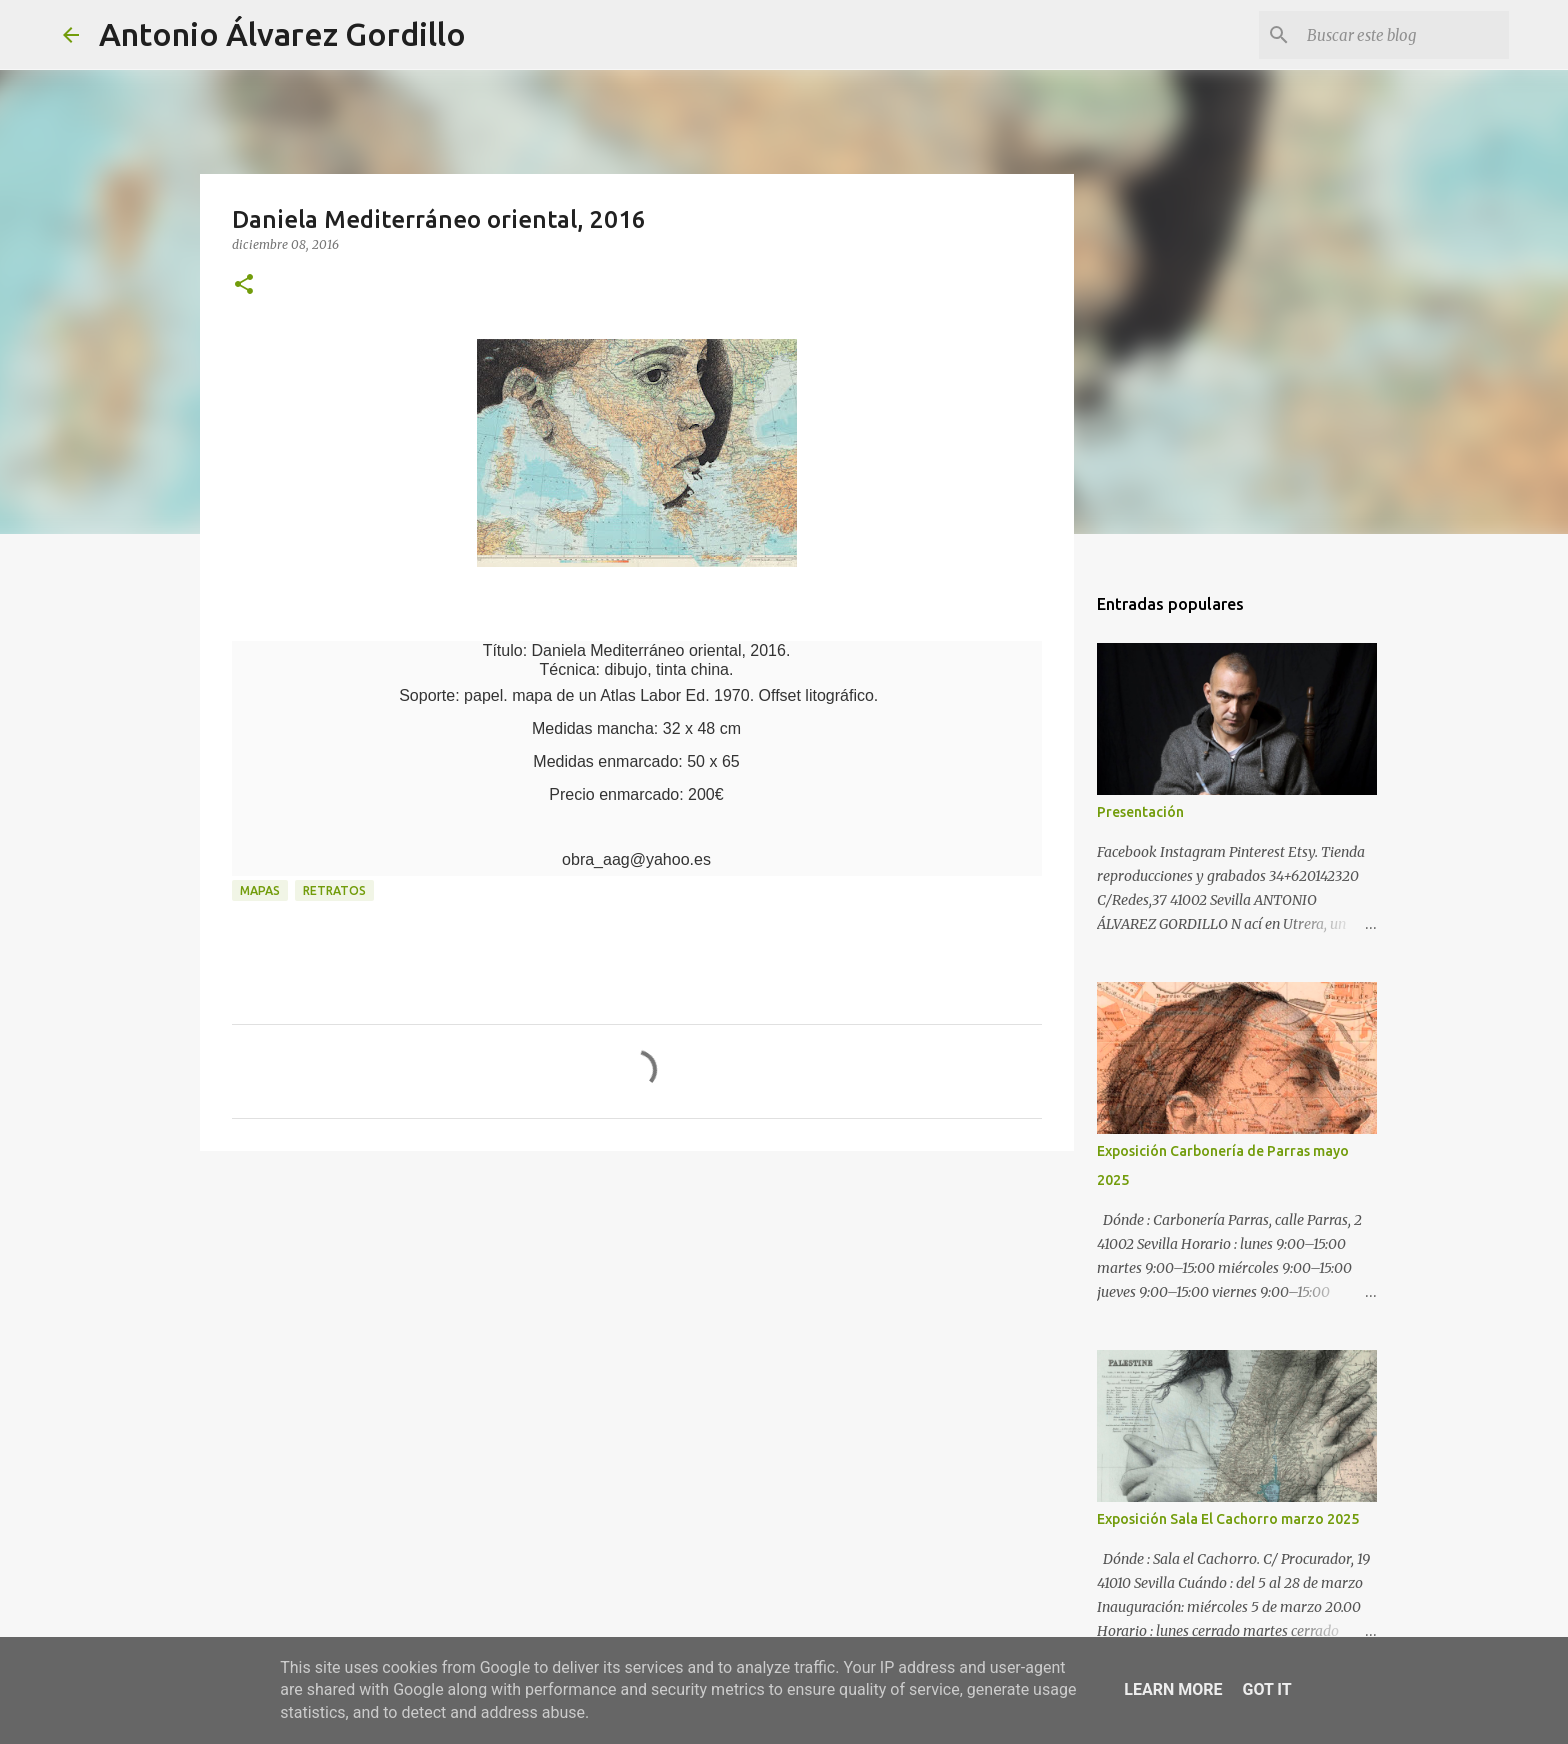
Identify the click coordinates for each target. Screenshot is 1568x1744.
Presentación (1140, 812)
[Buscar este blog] (1404, 35)
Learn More (1173, 1689)
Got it (1266, 1689)
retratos (334, 890)
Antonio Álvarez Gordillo (282, 34)
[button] (244, 285)
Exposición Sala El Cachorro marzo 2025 (1228, 1519)
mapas (260, 890)
